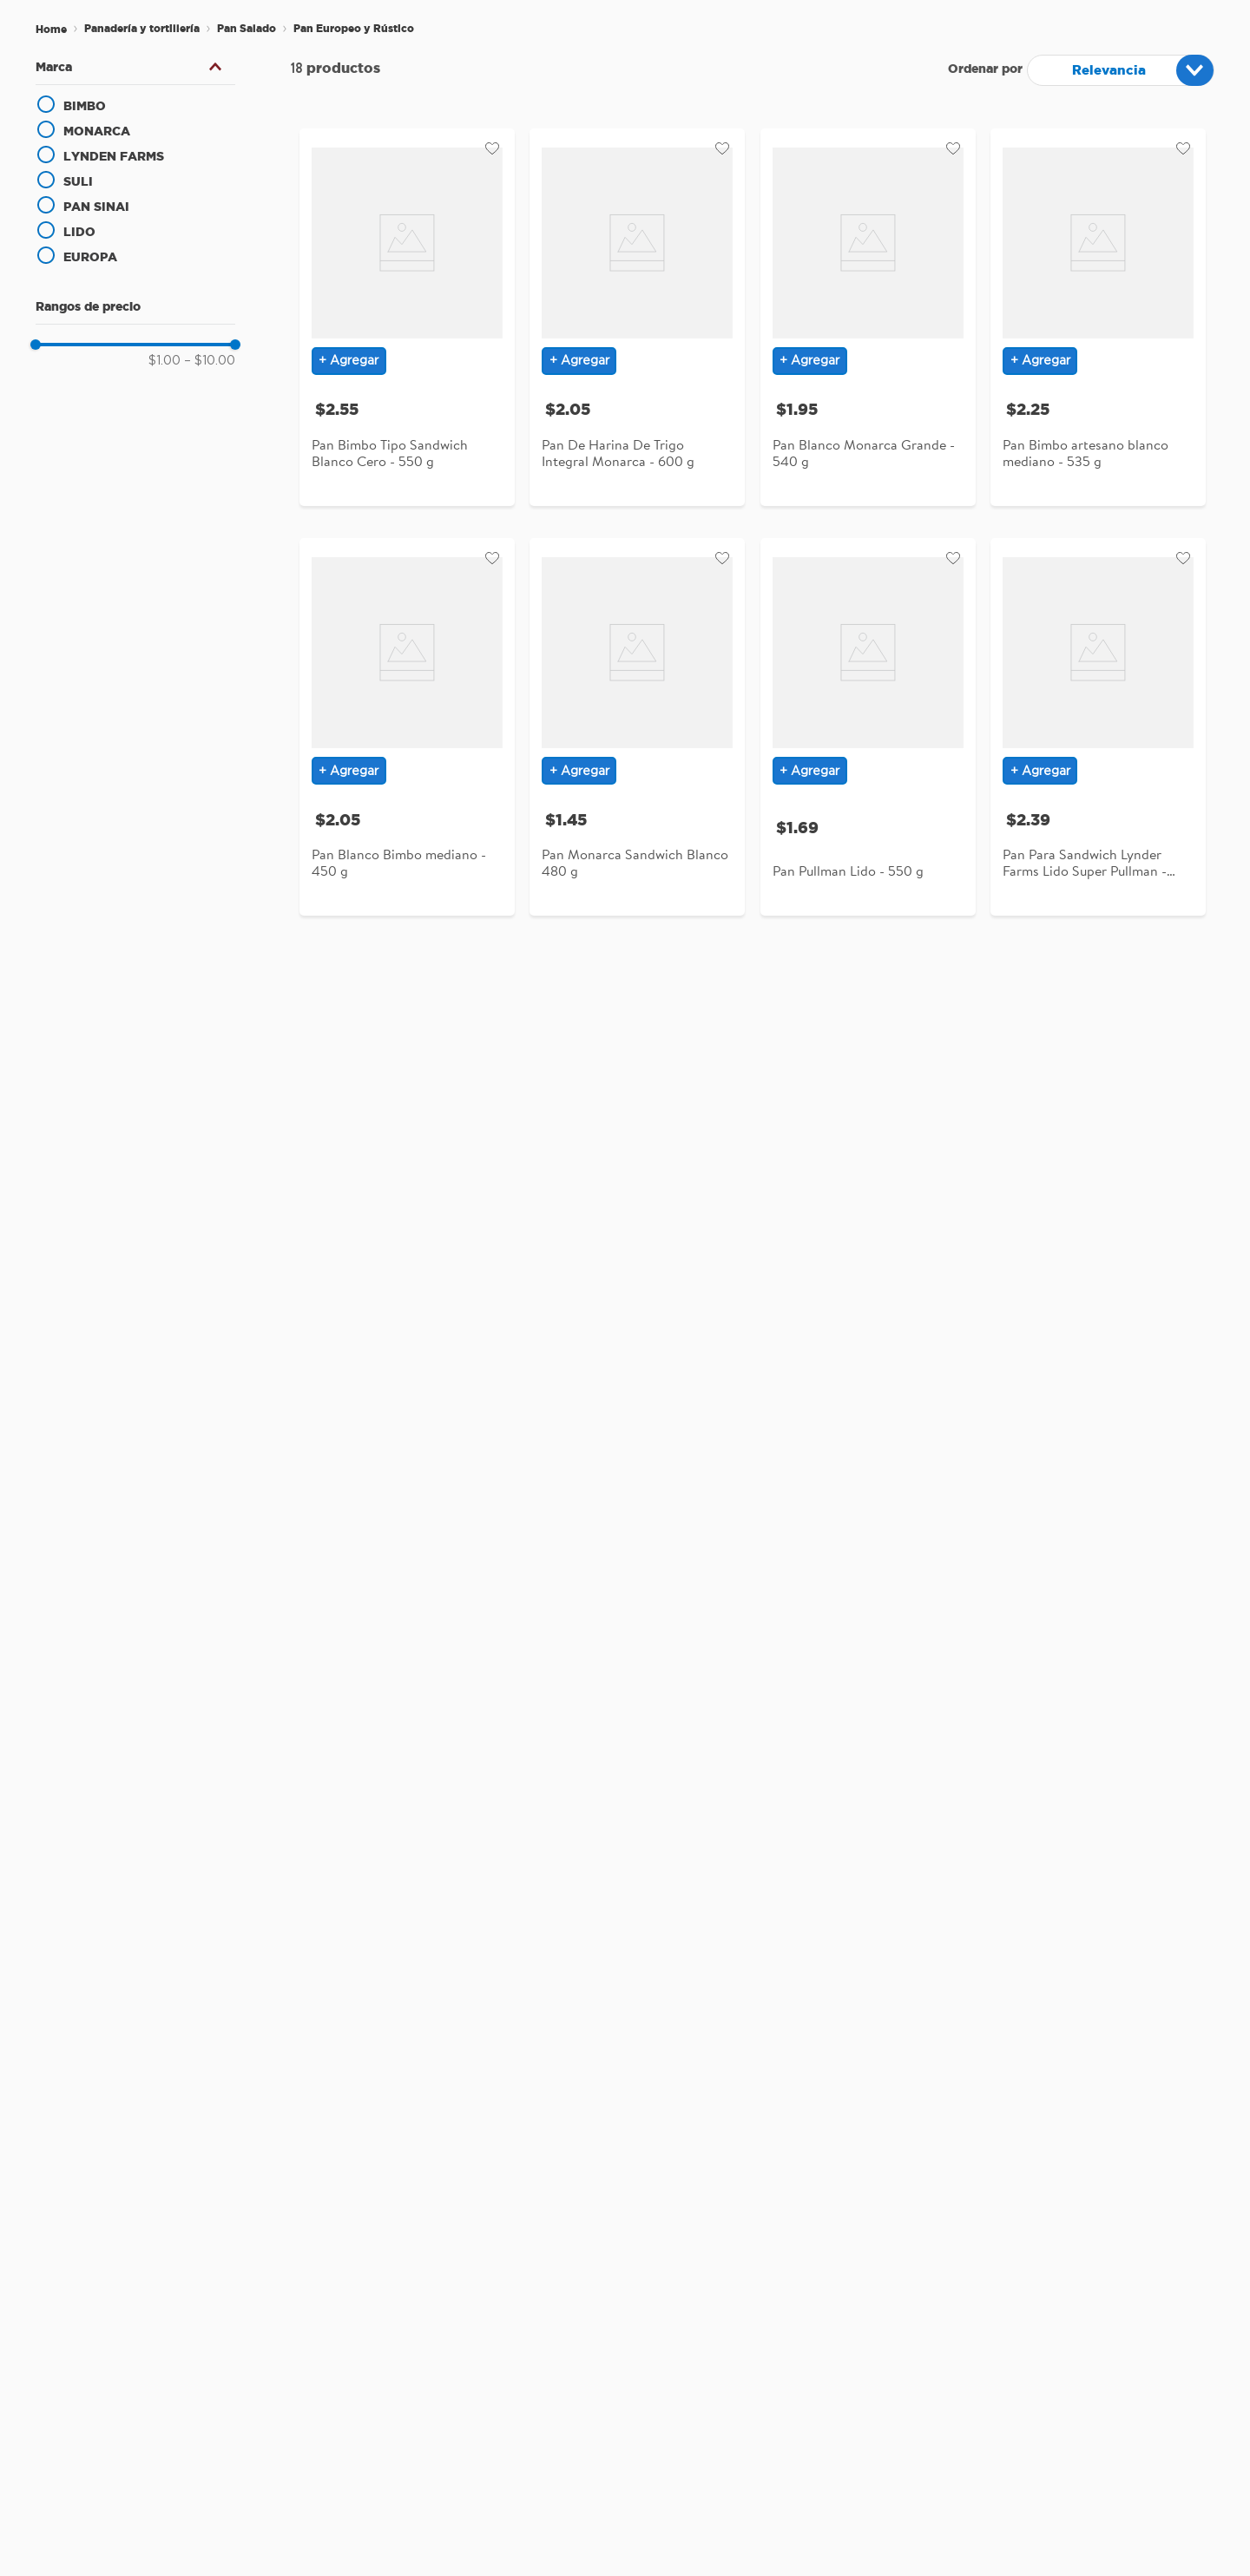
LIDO (79, 232)
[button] (135, 67)
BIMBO (84, 106)
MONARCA (96, 131)
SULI (78, 181)
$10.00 (209, 361)
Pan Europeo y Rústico (353, 28)
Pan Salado (246, 28)
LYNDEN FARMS (113, 156)
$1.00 (164, 361)
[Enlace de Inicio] (51, 29)
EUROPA (90, 257)
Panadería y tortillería (142, 28)
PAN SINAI (96, 207)
